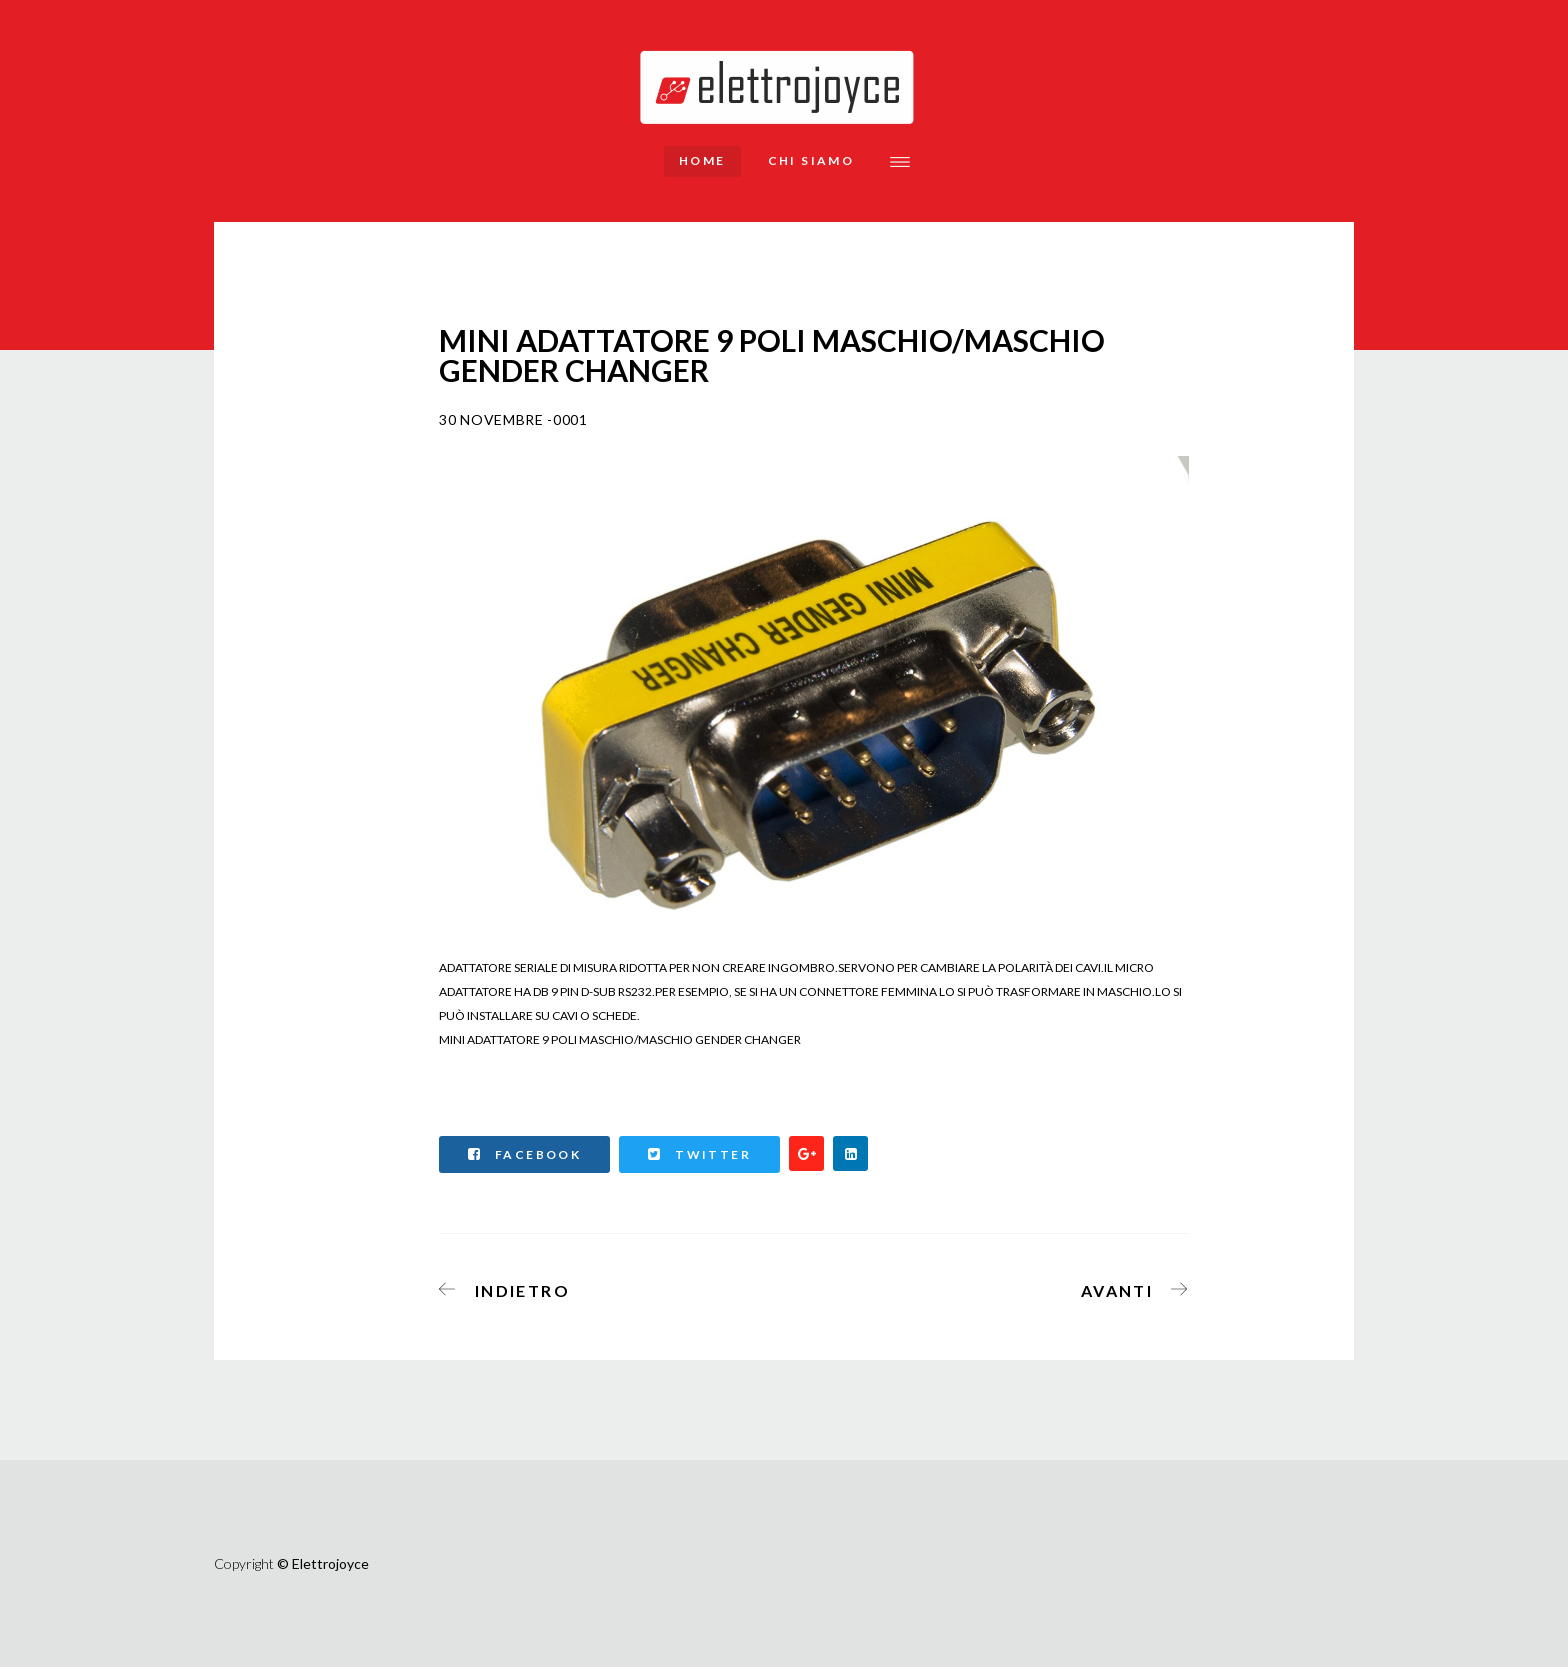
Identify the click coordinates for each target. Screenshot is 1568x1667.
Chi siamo (811, 160)
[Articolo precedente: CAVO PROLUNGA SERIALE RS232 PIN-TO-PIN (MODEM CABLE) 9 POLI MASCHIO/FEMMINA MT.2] (511, 1287)
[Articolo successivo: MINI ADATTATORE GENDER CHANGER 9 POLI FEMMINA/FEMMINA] (1128, 1287)
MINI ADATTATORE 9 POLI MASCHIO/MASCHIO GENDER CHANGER (620, 1039)
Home (702, 160)
